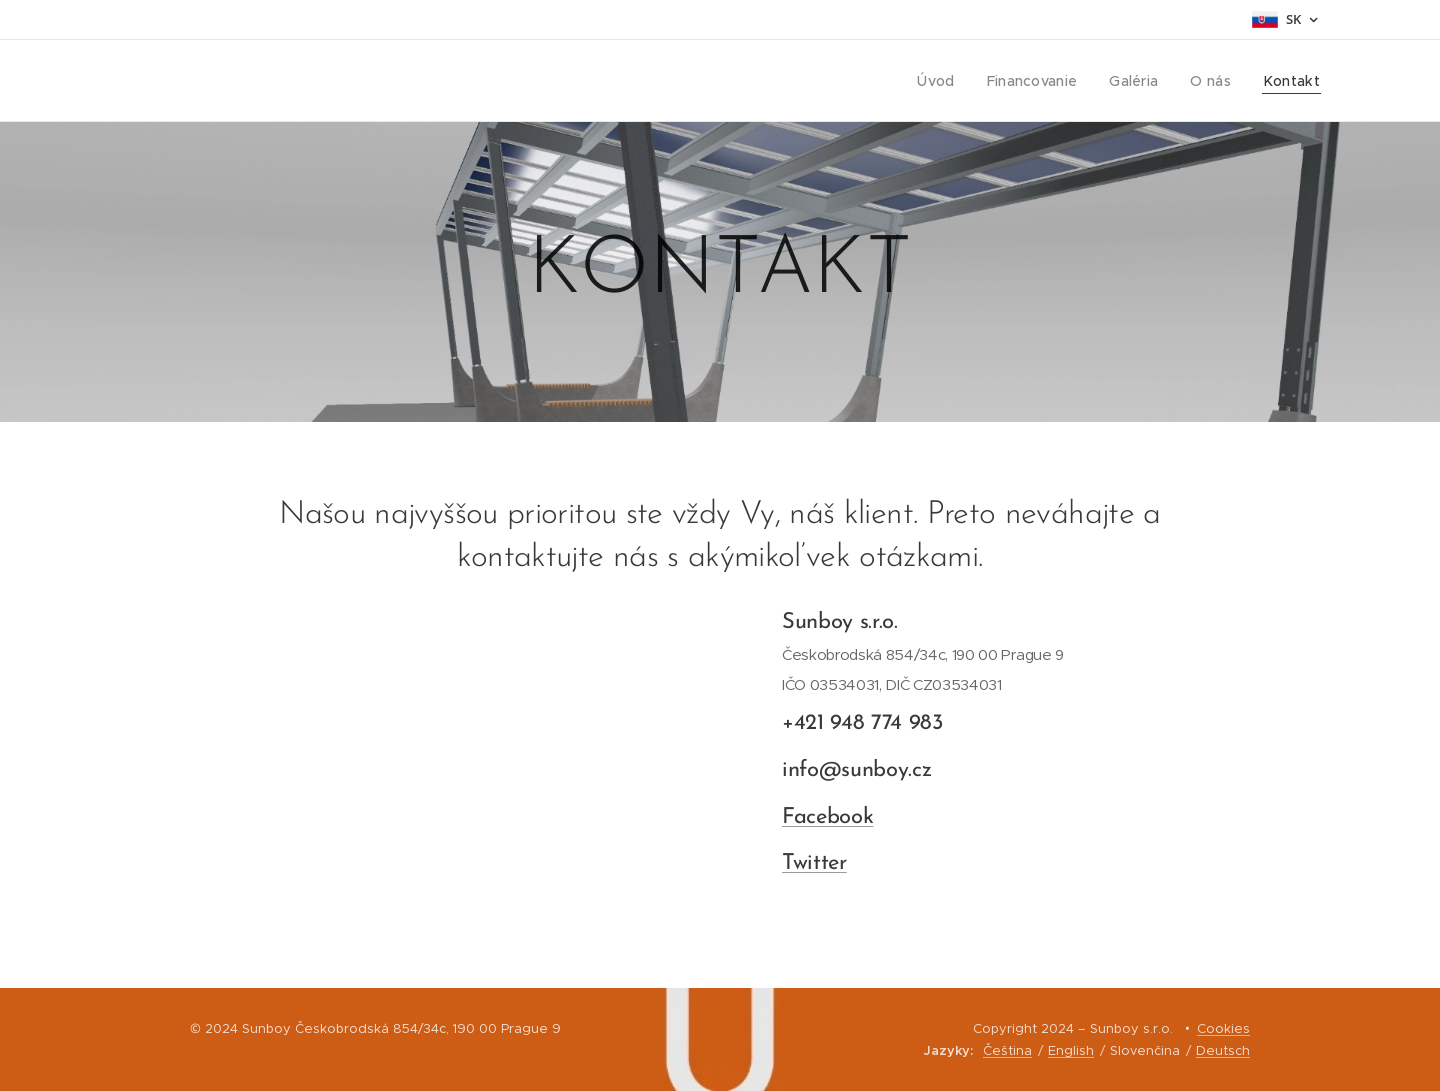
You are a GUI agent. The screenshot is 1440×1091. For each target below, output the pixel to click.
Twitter (814, 864)
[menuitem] (948, 81)
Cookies (1223, 1028)
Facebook (827, 817)
